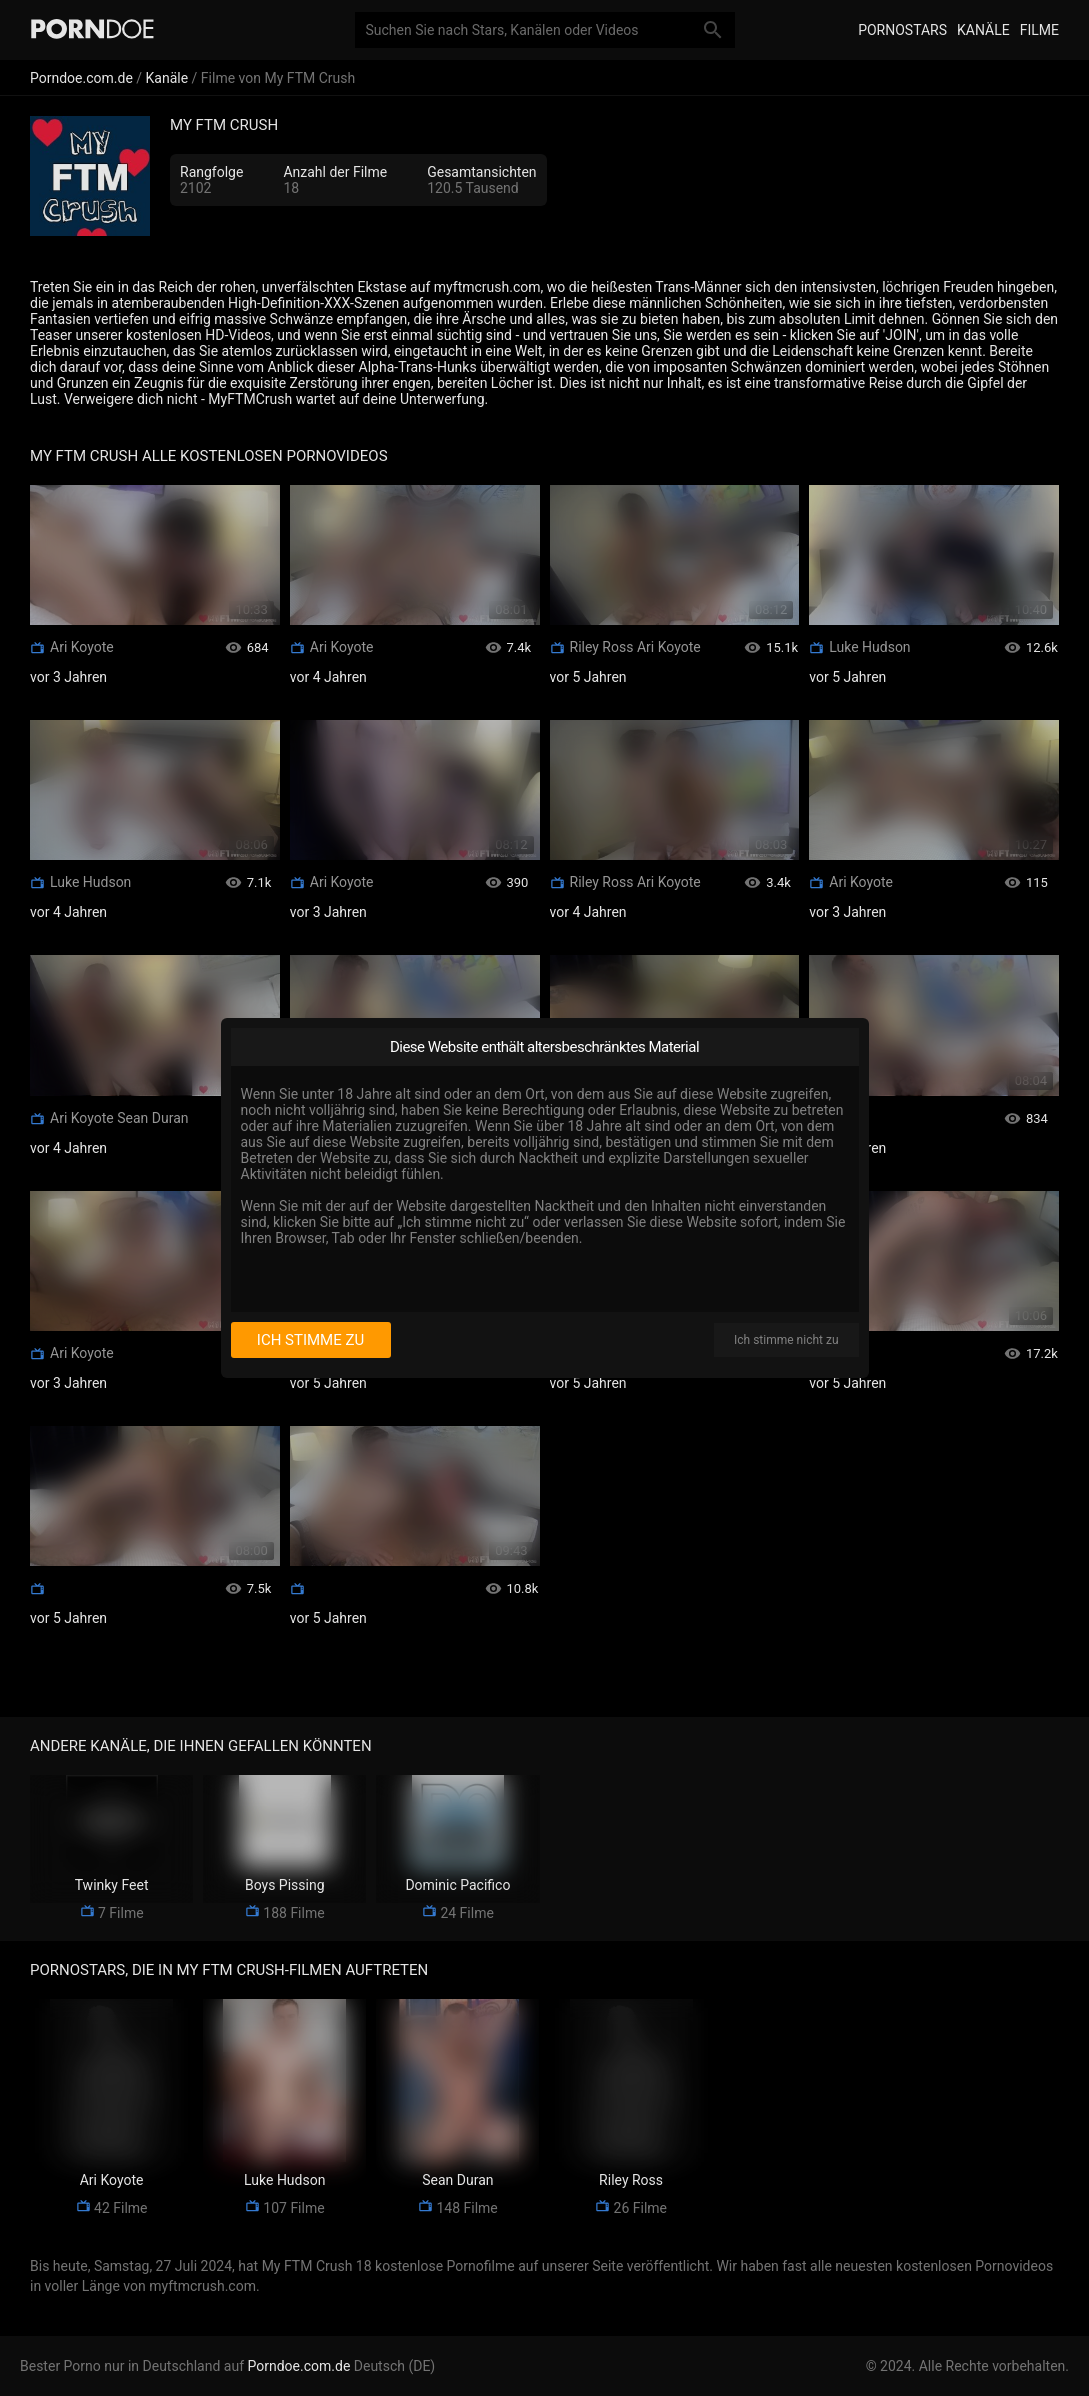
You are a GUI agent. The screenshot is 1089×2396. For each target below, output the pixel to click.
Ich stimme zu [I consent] (310, 1340)
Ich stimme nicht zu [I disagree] (786, 1340)
